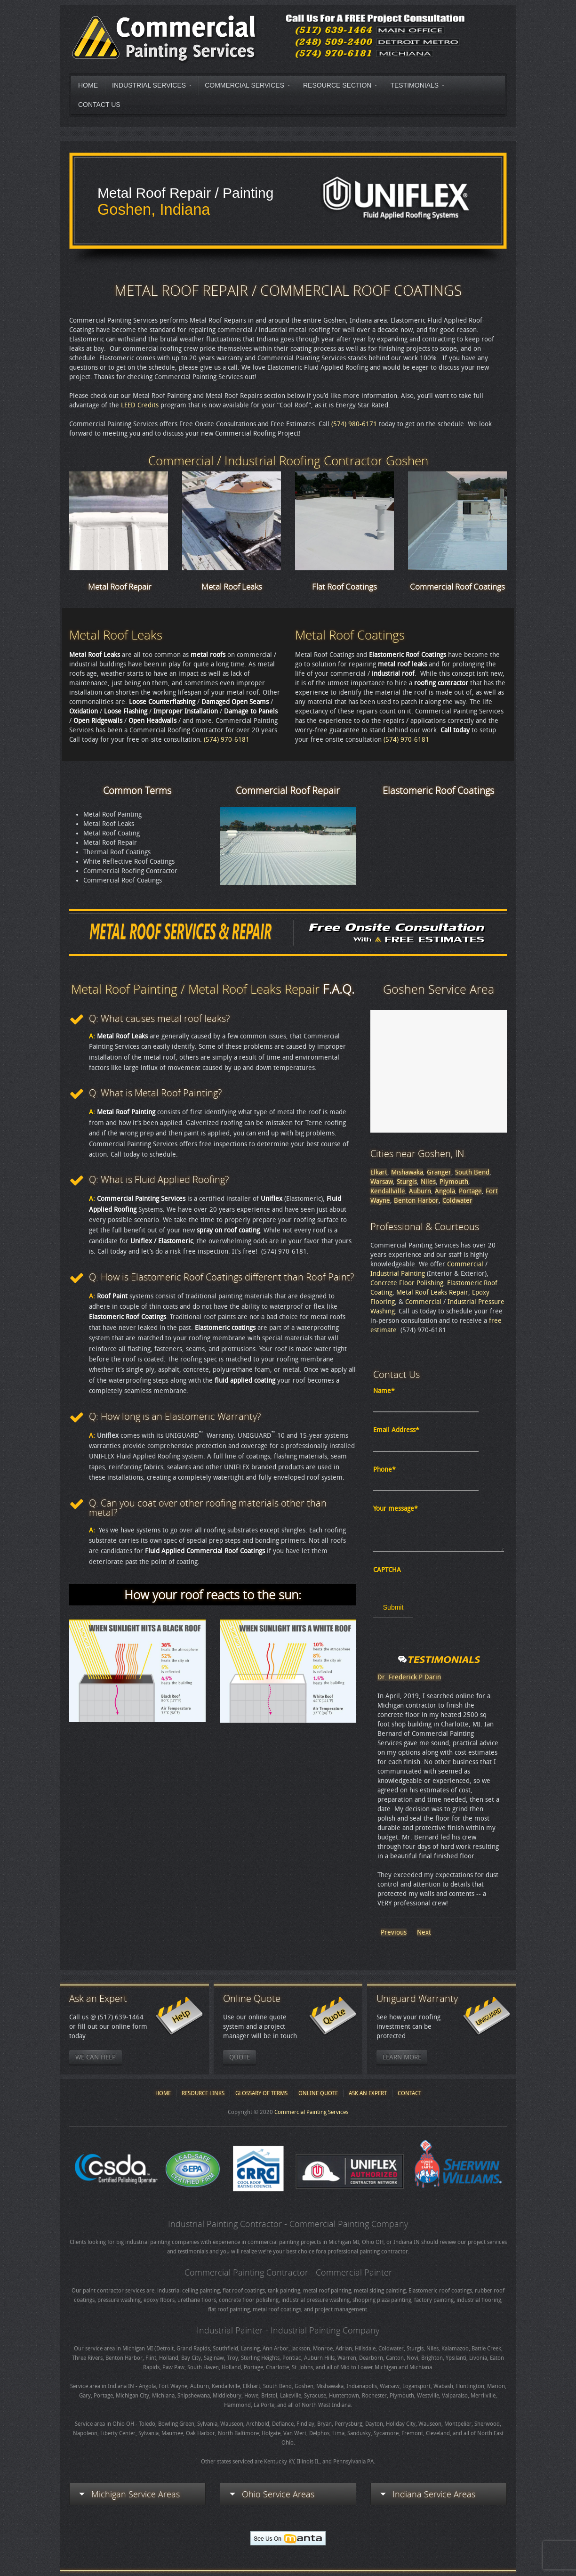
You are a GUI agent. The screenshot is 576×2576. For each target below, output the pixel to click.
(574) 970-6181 (226, 740)
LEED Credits (140, 405)
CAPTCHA (387, 1570)
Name (384, 1391)
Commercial (465, 1264)
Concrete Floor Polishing (406, 1283)
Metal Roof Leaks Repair (432, 1292)
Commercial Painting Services (311, 2112)
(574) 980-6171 (354, 424)
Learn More (402, 2057)
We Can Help (95, 2057)
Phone (384, 1470)
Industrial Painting (397, 1274)
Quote (239, 2057)
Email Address (396, 1430)
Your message (395, 1509)
